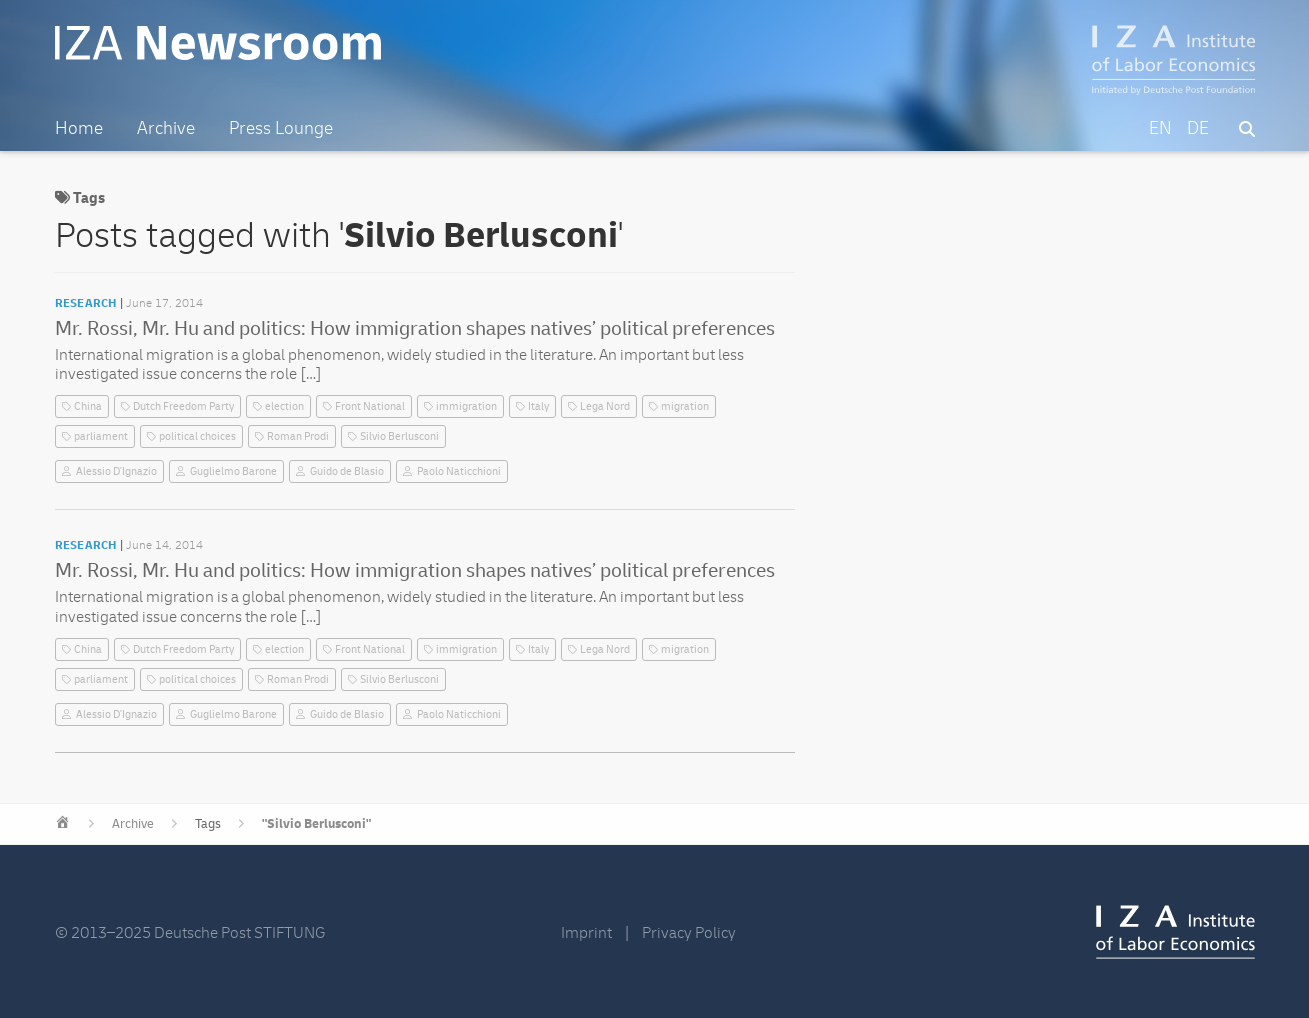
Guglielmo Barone (233, 471)
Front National (370, 406)
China (88, 406)
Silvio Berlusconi (399, 436)
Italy (538, 406)
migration (685, 406)
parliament (101, 436)
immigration (466, 406)
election (284, 406)
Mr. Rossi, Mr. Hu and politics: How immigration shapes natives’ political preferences (415, 328)
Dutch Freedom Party (183, 406)
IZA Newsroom (218, 43)
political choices (197, 436)
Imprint (586, 933)
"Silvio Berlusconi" (316, 824)
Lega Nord (605, 406)
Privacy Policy (689, 933)
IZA (1175, 932)
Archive (133, 824)
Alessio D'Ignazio (116, 471)
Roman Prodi (298, 436)
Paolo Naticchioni (459, 471)
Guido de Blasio (347, 471)
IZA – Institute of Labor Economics (1173, 60)
